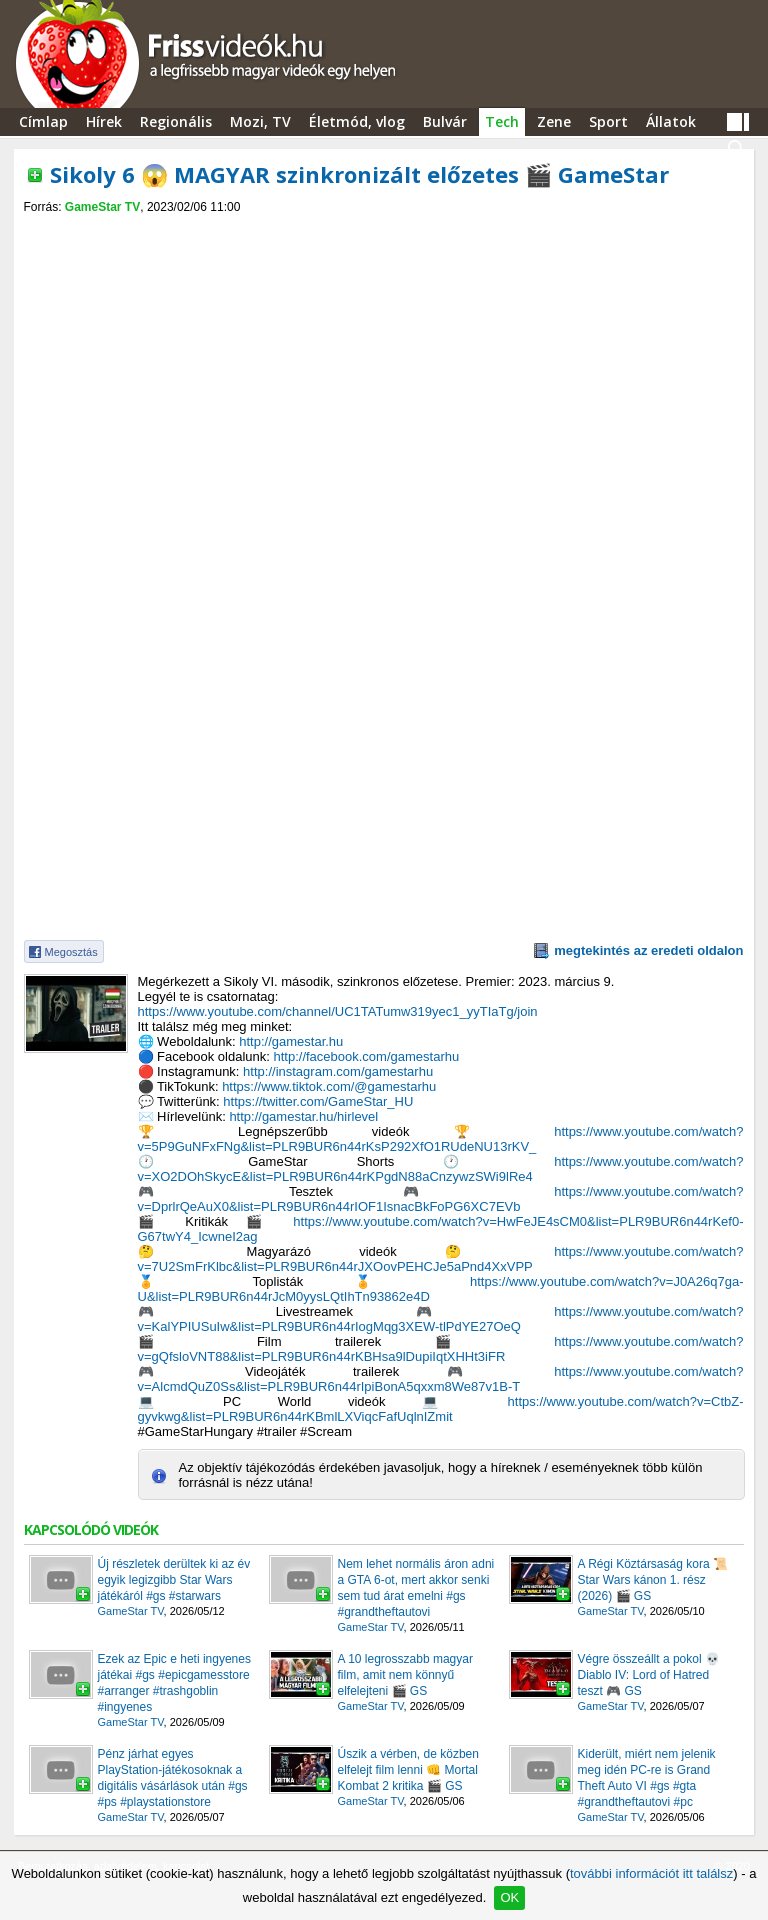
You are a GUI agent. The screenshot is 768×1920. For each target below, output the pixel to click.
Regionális (176, 121)
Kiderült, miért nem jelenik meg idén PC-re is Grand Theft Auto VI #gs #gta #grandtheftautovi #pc (647, 1778)
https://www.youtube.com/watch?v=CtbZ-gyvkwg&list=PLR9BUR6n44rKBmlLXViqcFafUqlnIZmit (441, 1409)
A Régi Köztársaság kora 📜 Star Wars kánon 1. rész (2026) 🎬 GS (653, 1580)
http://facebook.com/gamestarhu (366, 1056)
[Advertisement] (384, 231)
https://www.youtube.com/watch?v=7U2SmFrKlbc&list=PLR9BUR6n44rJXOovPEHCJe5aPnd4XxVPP (441, 1259)
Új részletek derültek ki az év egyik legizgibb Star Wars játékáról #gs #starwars (174, 1580)
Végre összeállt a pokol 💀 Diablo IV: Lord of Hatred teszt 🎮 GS (649, 1675)
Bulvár (445, 121)
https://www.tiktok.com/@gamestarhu (329, 1086)
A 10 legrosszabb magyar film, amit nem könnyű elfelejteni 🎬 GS (405, 1675)
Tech (502, 121)
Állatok (671, 121)
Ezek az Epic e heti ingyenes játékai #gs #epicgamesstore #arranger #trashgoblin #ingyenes (174, 1683)
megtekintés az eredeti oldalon (648, 950)
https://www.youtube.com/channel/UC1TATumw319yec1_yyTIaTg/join (338, 1011)
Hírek (104, 121)
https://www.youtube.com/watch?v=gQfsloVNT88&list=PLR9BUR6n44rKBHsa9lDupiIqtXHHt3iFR (441, 1349)
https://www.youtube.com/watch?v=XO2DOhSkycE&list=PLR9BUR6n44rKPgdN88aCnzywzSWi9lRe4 (441, 1169)
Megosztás (71, 952)
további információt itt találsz (651, 1873)
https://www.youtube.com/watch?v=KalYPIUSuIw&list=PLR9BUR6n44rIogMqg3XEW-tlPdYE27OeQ (441, 1319)
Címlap (43, 121)
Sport (608, 121)
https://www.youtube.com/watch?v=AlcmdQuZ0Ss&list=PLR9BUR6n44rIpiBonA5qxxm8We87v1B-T (441, 1379)
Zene (554, 121)
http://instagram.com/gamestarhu (338, 1071)
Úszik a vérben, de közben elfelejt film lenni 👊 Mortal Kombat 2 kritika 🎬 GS (408, 1770)
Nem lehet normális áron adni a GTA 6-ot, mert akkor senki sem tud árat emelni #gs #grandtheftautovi (416, 1588)
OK (509, 1897)
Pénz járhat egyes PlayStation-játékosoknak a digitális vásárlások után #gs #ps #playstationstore (173, 1778)
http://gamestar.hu (291, 1041)
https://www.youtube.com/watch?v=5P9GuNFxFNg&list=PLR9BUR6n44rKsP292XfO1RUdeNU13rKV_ (441, 1139)
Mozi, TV (260, 121)
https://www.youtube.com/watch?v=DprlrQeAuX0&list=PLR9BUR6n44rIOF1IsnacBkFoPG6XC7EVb (441, 1199)
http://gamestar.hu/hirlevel (303, 1116)
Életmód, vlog (357, 121)
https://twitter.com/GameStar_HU (318, 1101)
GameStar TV (102, 207)
